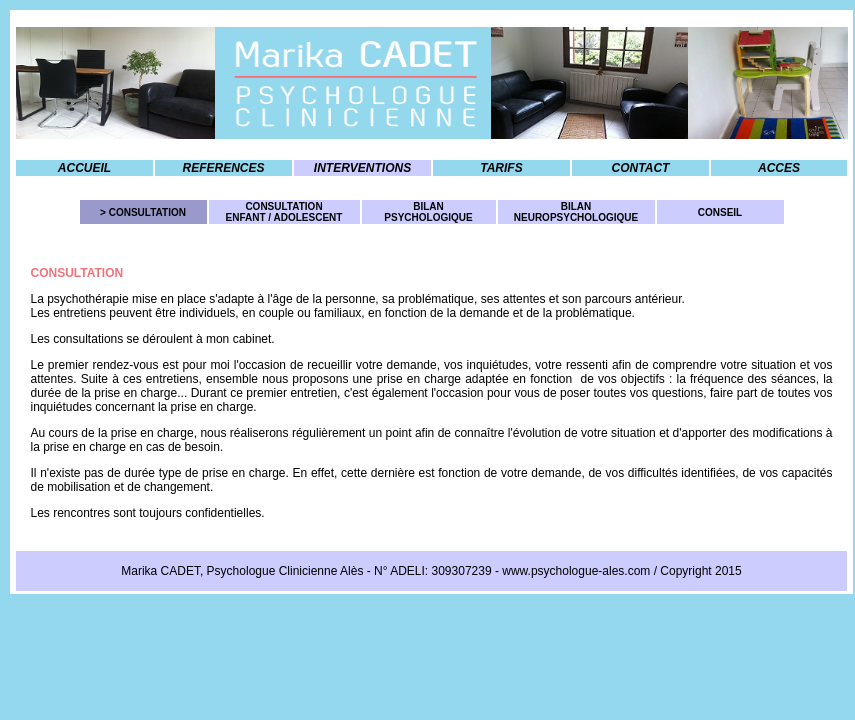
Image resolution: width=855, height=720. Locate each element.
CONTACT (641, 168)
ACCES (779, 168)
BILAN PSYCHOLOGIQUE (428, 212)
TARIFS (501, 168)
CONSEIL (720, 212)
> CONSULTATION (143, 212)
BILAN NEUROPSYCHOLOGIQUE (576, 212)
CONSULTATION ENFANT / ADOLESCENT (284, 212)
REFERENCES (223, 168)
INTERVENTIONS (362, 168)
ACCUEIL (84, 168)
